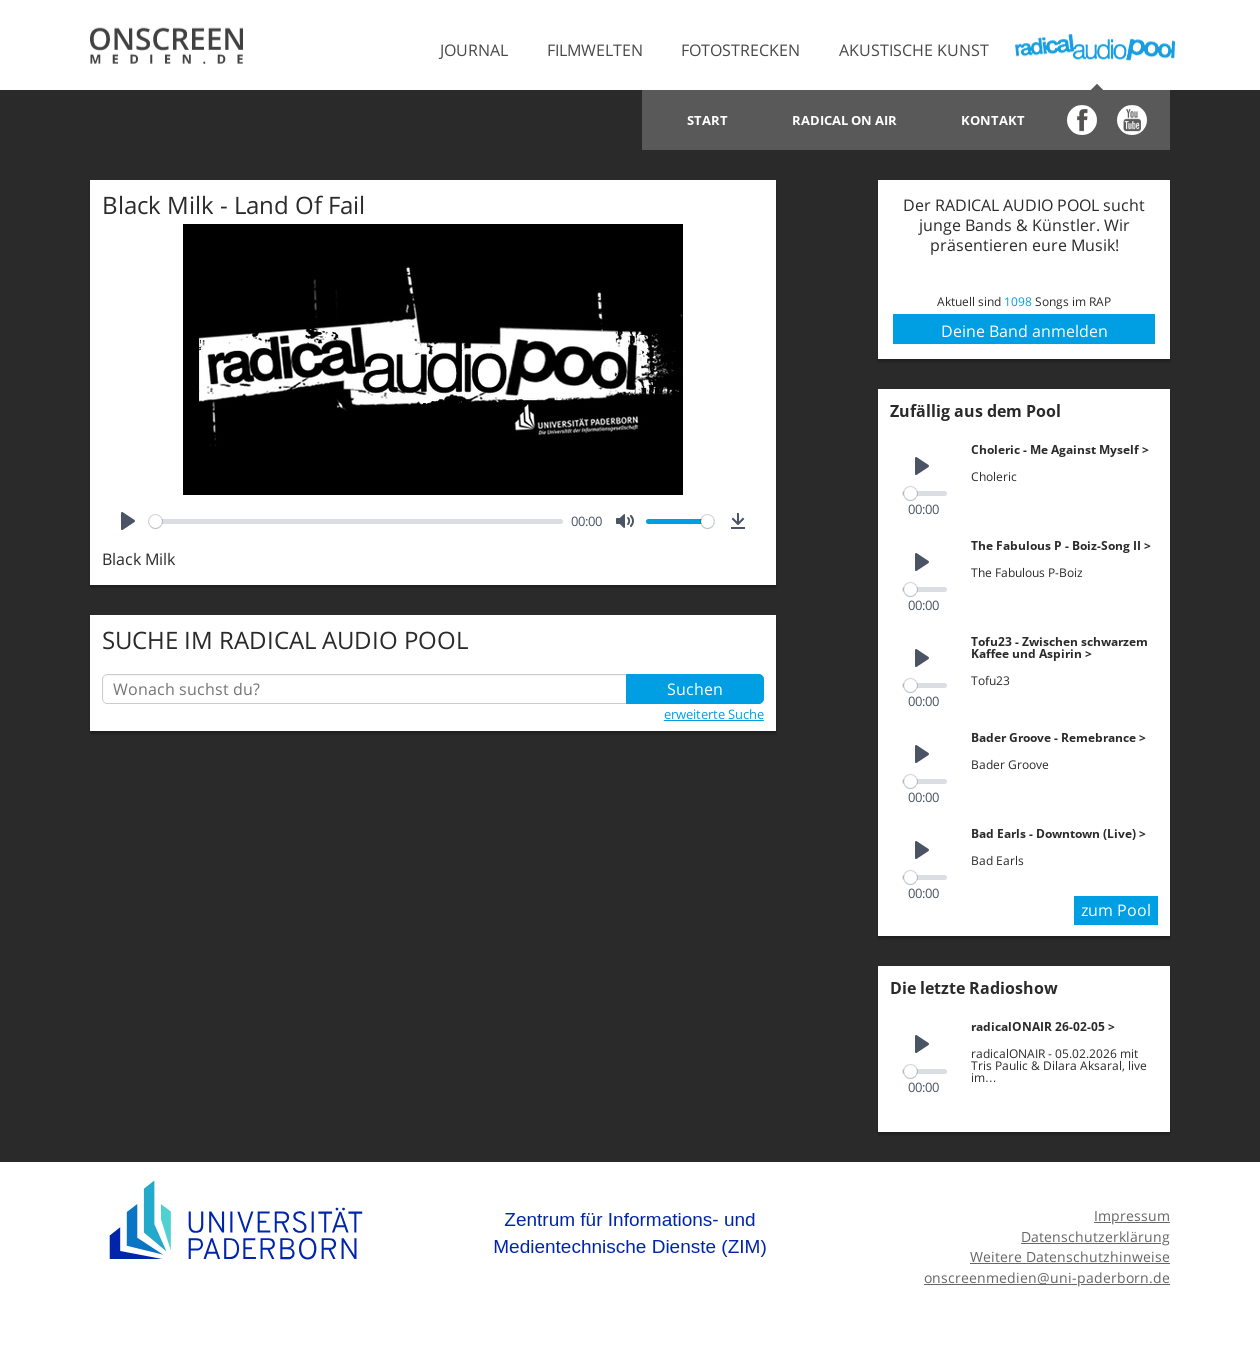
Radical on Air (844, 120)
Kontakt (993, 120)
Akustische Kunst (914, 50)
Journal (474, 50)
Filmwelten (595, 50)
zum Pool (1116, 910)
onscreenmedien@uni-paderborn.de (1047, 1277)
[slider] (356, 521)
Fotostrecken (740, 50)
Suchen (695, 689)
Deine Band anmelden (1024, 331)
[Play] (128, 521)
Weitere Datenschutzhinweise (1070, 1256)
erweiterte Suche (714, 714)
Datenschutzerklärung (1095, 1236)
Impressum (1132, 1215)
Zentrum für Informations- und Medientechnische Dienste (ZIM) (630, 1233)
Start (707, 120)
